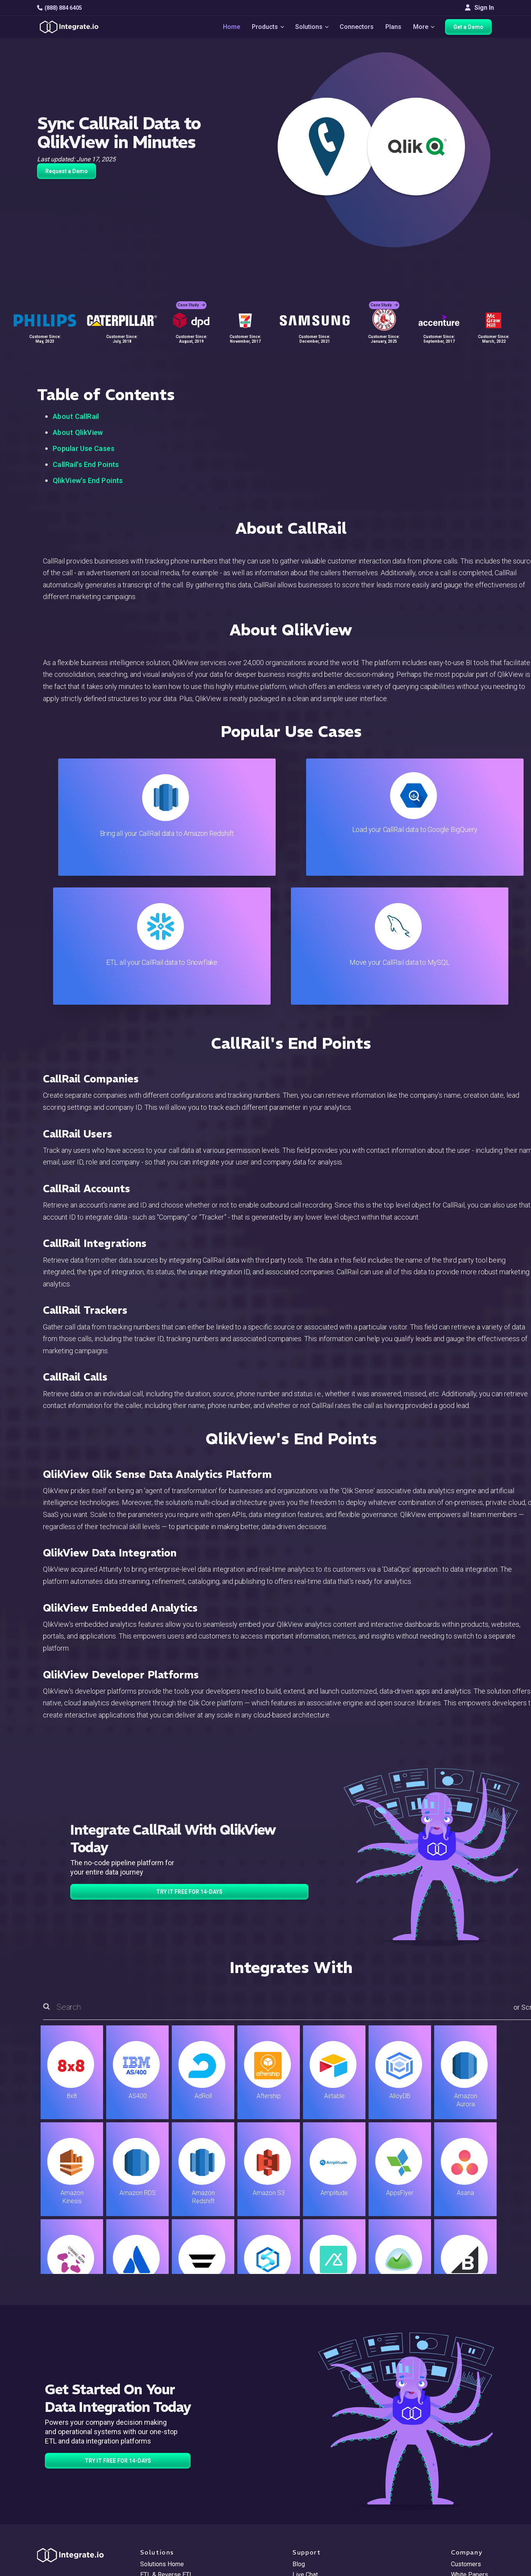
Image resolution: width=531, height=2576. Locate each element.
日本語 (460, 2526)
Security (303, 2498)
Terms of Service (473, 2568)
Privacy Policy (311, 2519)
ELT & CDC (154, 2456)
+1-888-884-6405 (69, 2478)
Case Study (191, 301)
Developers (156, 2509)
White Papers (469, 2445)
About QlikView (78, 432)
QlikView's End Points (88, 480)
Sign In (479, 7)
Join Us (461, 2488)
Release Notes (160, 2519)
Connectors (357, 28)
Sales (148, 2488)
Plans (394, 28)
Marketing (153, 2477)
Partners (462, 2477)
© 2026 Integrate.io (61, 2568)
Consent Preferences (321, 2540)
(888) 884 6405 (59, 8)
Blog (298, 2435)
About (459, 2466)
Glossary (304, 2530)
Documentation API (318, 2488)
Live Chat (305, 2445)
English (461, 2516)
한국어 (460, 2537)
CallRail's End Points (86, 464)
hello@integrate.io (70, 2456)
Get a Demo (471, 28)
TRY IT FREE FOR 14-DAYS (189, 1763)
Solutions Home (162, 2435)
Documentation (312, 2477)
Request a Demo (66, 171)
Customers (466, 2435)
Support (151, 2498)
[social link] (41, 2496)
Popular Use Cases (83, 448)
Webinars (464, 2456)
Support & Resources (321, 2456)
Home (228, 28)
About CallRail (76, 416)
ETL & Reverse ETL (166, 2445)
